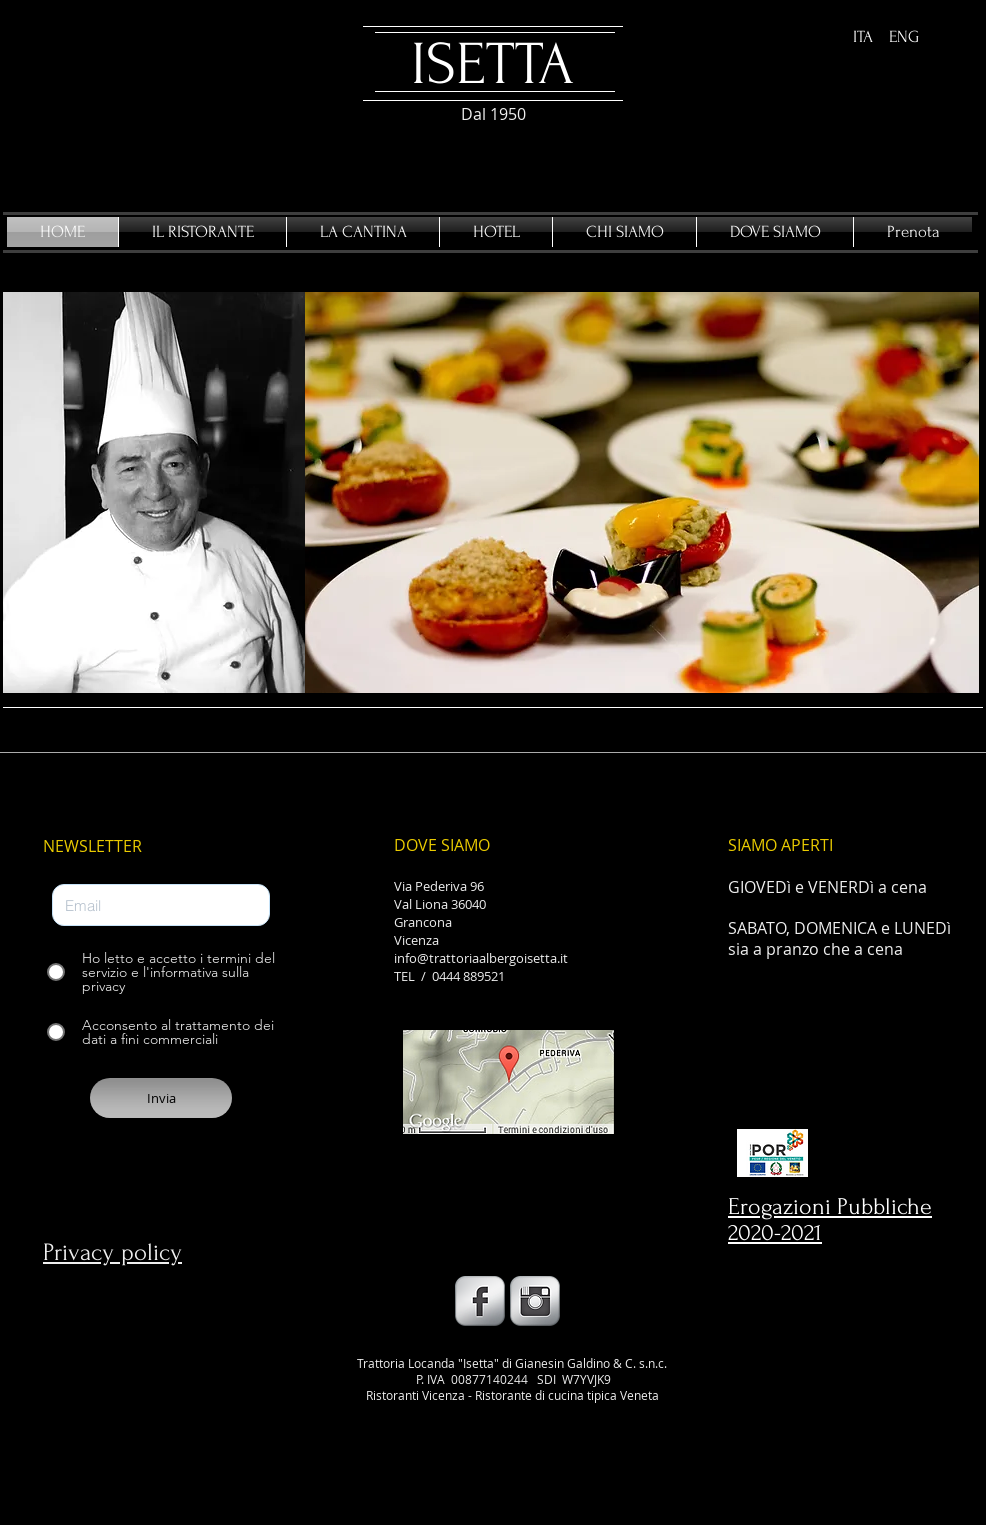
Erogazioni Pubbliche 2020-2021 (830, 1219)
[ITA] (863, 37)
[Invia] (161, 1098)
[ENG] (903, 37)
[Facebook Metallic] (480, 1301)
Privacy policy (112, 1252)
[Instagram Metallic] (535, 1301)
